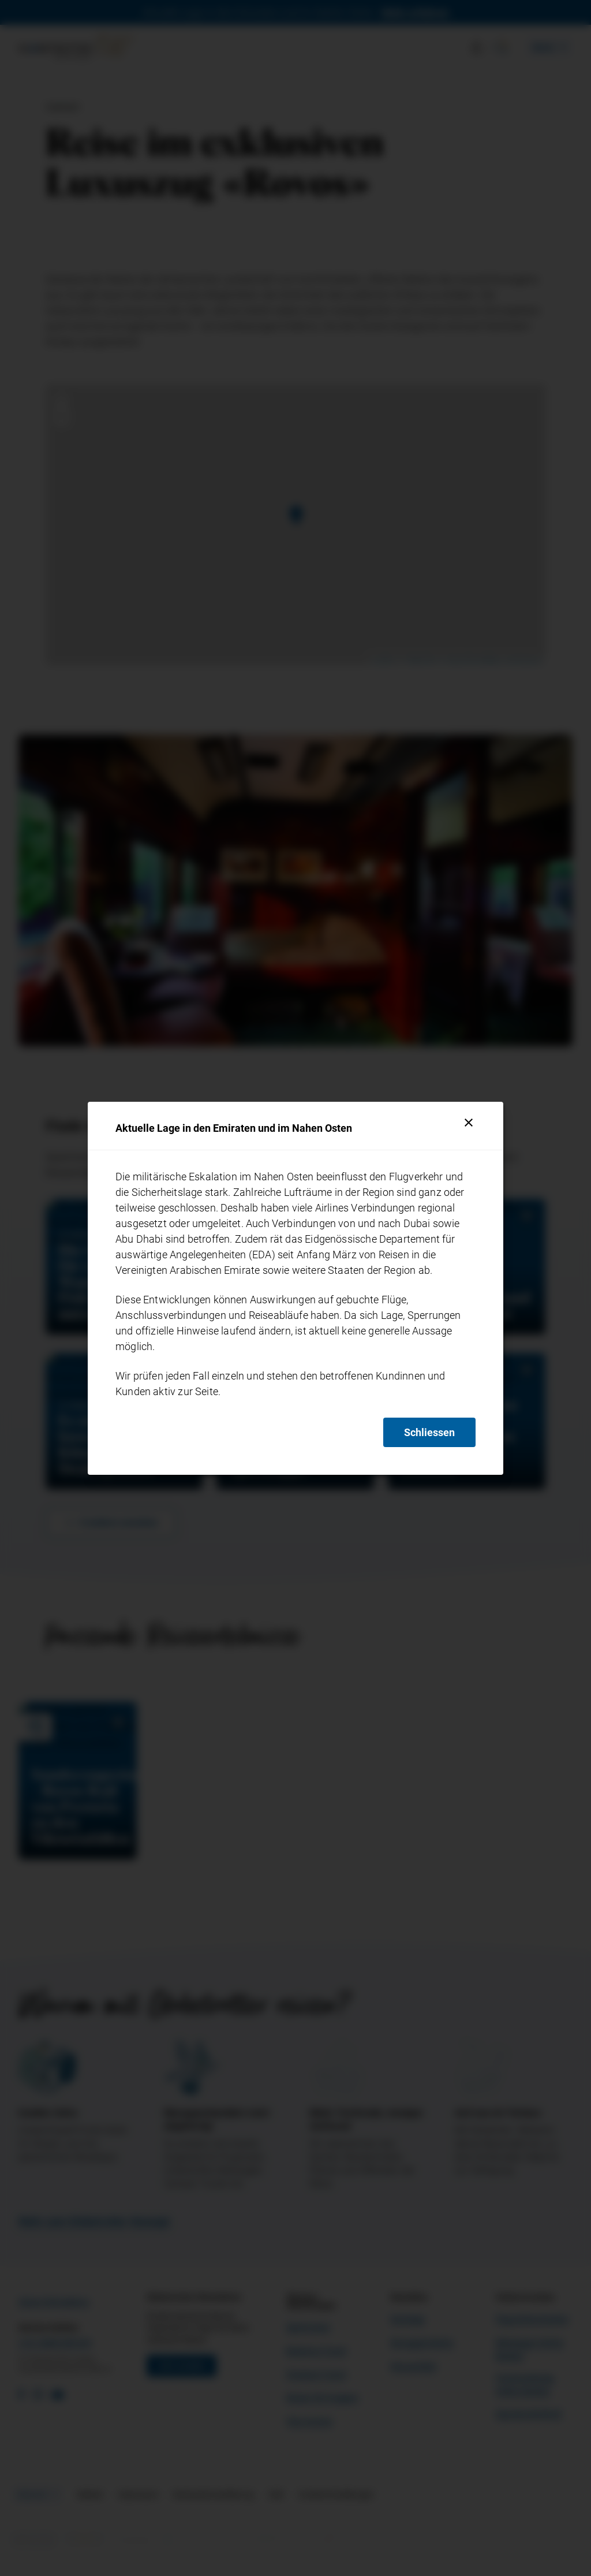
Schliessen (429, 1432)
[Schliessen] (469, 1122)
